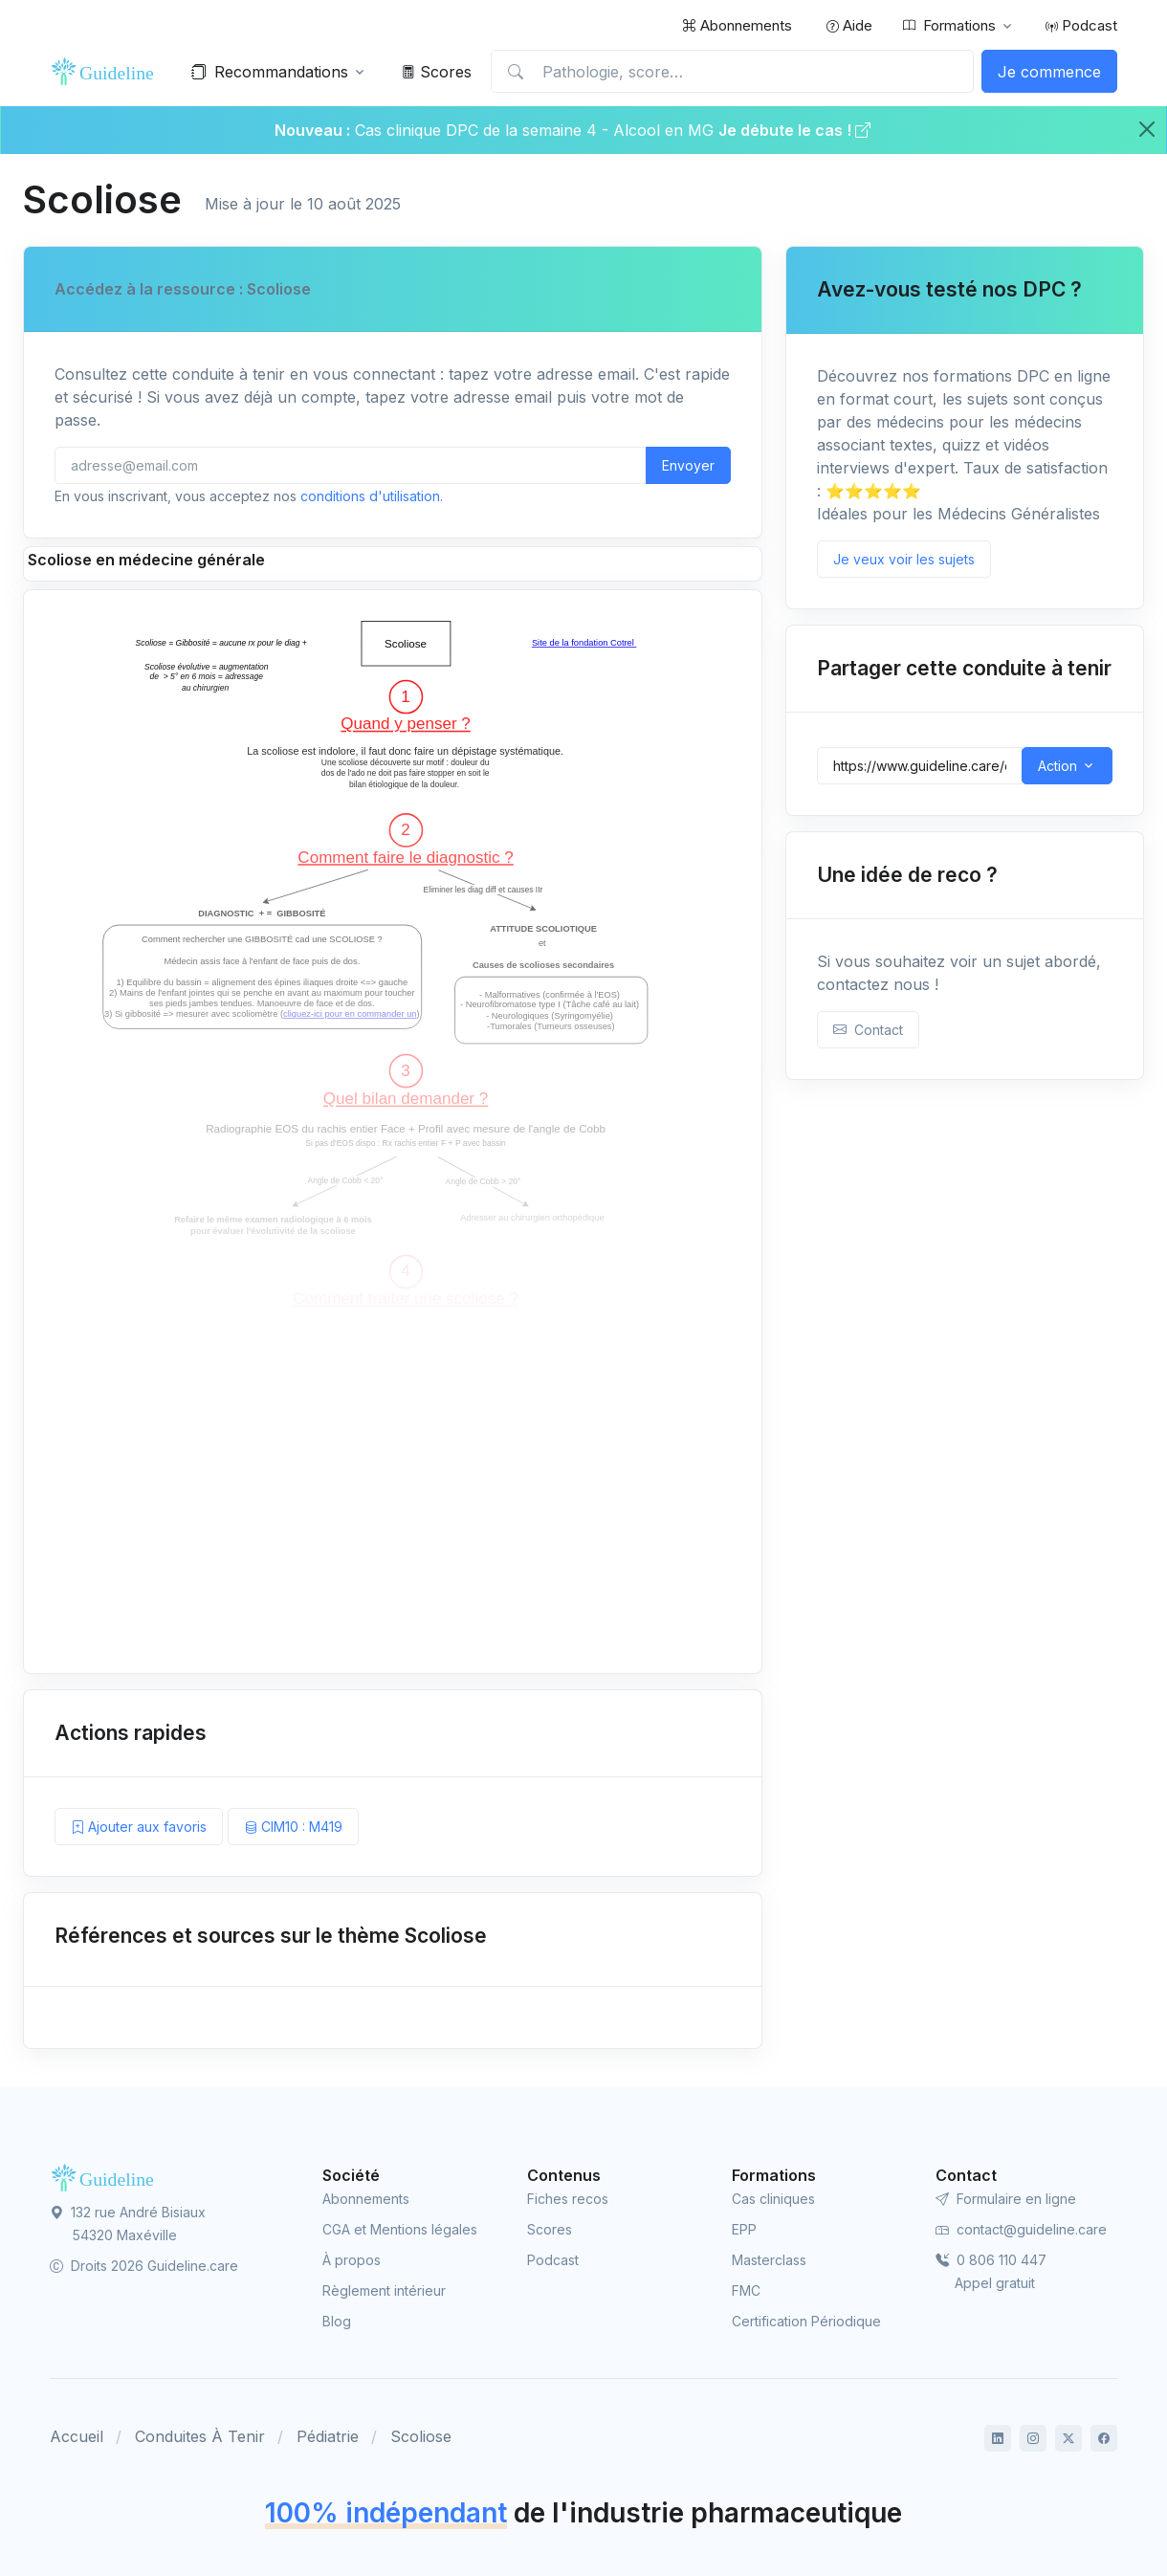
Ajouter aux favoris (139, 1826)
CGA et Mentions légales (399, 2229)
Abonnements (737, 25)
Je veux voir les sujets (904, 559)
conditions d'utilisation (370, 496)
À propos (351, 2260)
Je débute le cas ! (794, 130)
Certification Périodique (806, 2321)
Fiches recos (567, 2199)
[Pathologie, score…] (732, 72)
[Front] (107, 71)
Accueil (76, 2436)
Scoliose (420, 2436)
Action (1057, 766)
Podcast (1081, 25)
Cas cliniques (773, 2199)
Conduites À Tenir (200, 2436)
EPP (744, 2229)
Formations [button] (949, 25)
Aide (849, 25)
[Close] (1147, 129)
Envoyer (688, 465)
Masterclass (769, 2260)
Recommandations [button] (269, 71)
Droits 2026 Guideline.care (144, 2265)
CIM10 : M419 (293, 1826)
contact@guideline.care (1021, 2229)
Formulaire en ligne (1006, 2199)
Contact (868, 1030)
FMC (746, 2290)
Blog (336, 2321)
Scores (437, 71)
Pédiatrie (328, 2436)
